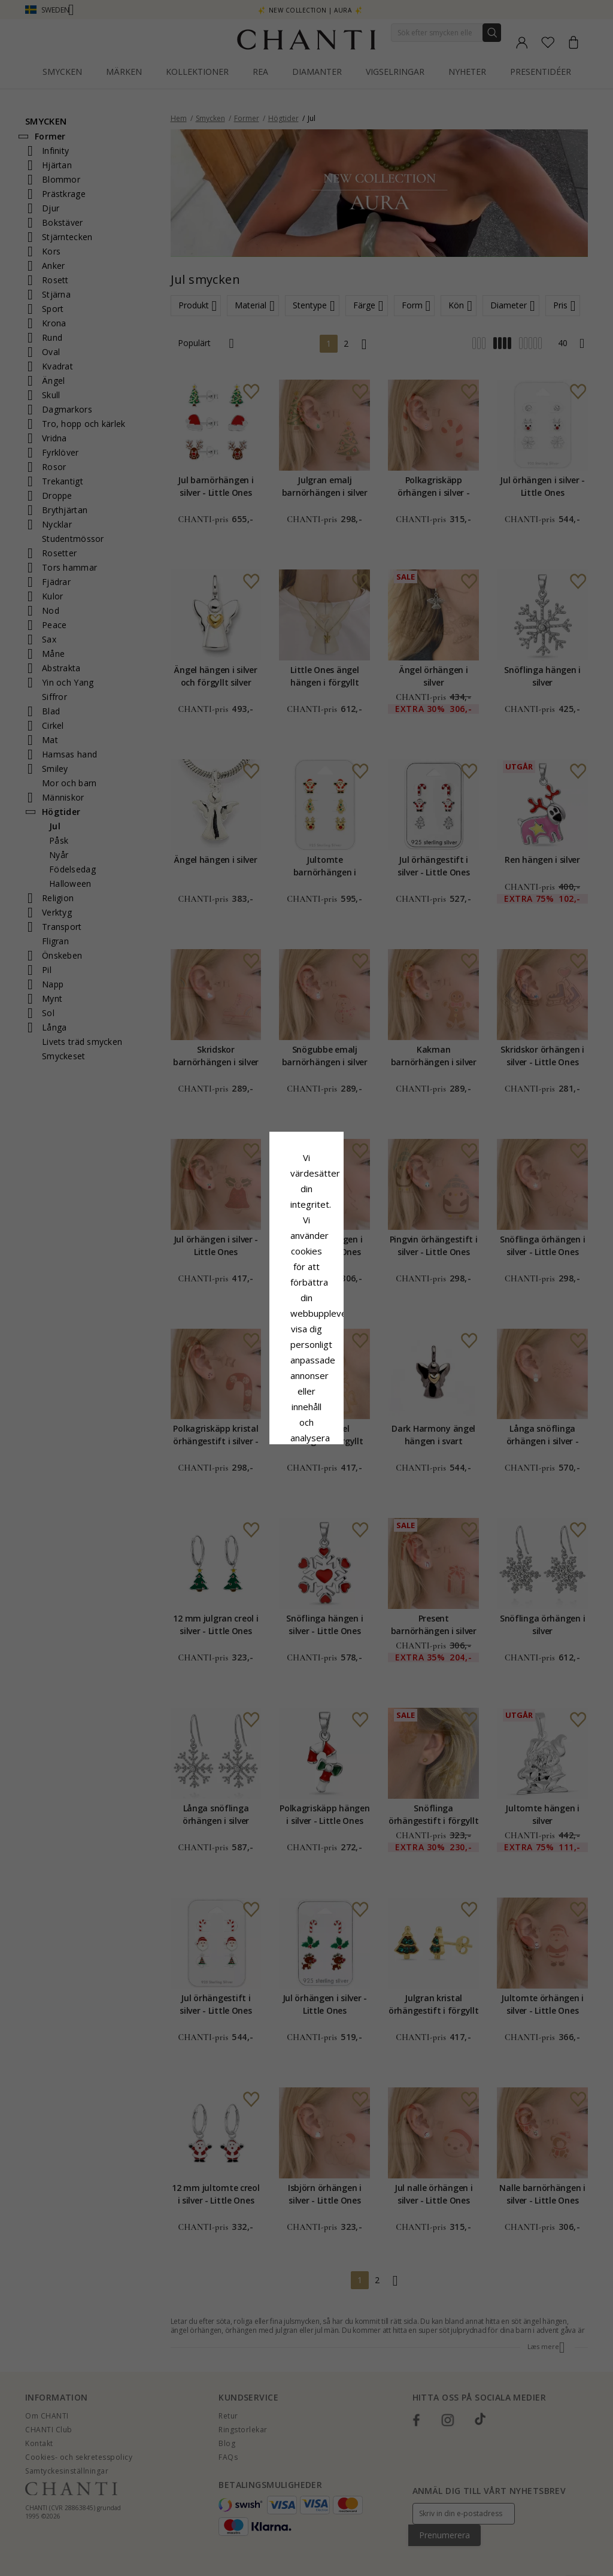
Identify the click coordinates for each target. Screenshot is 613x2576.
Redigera (359, 1386)
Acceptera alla (307, 1359)
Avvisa (253, 1386)
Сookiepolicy (246, 1300)
